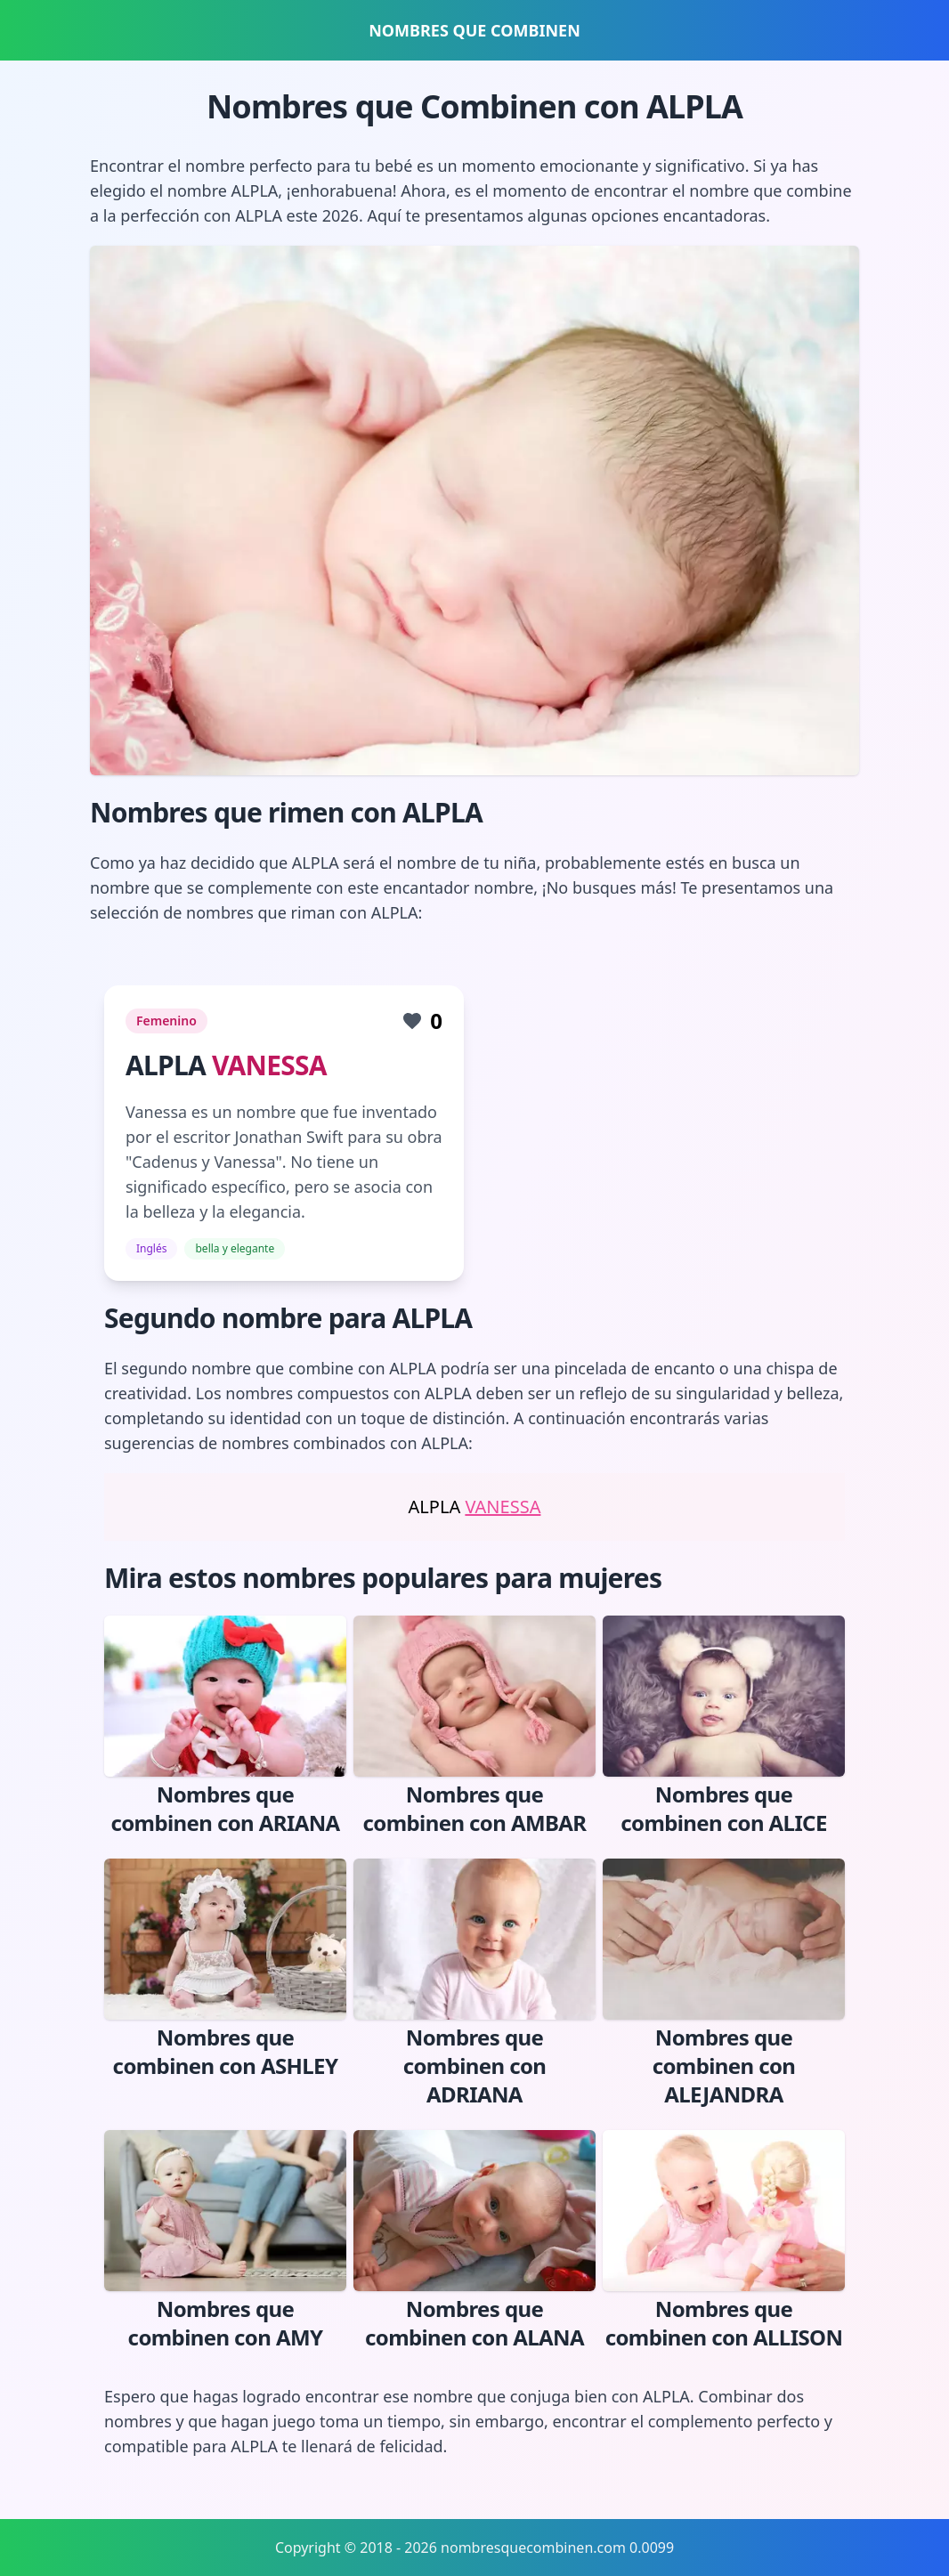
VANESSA (269, 1065)
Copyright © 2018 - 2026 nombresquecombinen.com (450, 2547)
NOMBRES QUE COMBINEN (474, 30)
